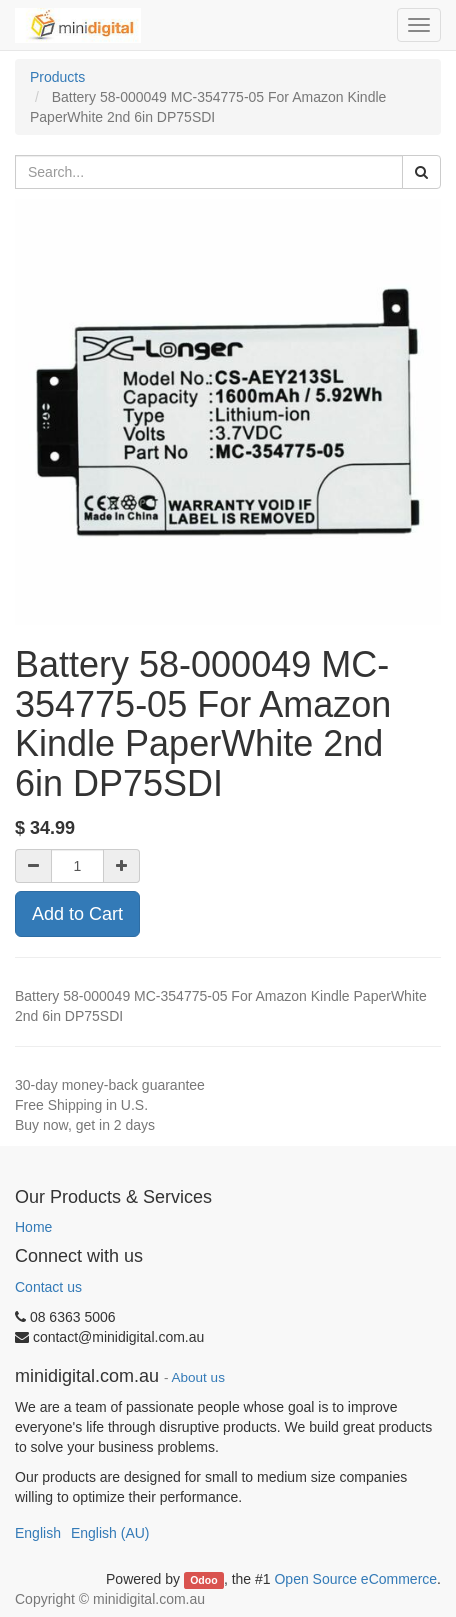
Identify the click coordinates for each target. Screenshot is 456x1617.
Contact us (48, 1287)
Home (33, 1227)
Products (57, 77)
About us (198, 1377)
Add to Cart (77, 914)
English (38, 1533)
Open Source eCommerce (355, 1579)
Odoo (203, 1580)
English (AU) (110, 1533)
